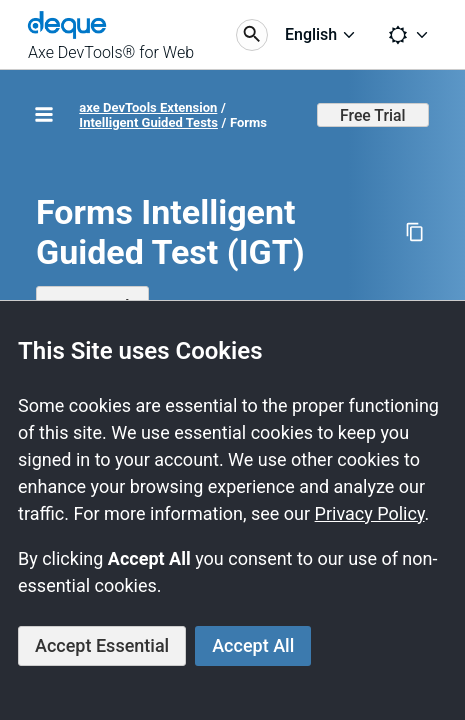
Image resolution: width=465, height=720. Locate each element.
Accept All (253, 645)
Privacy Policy (370, 513)
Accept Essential (102, 645)
